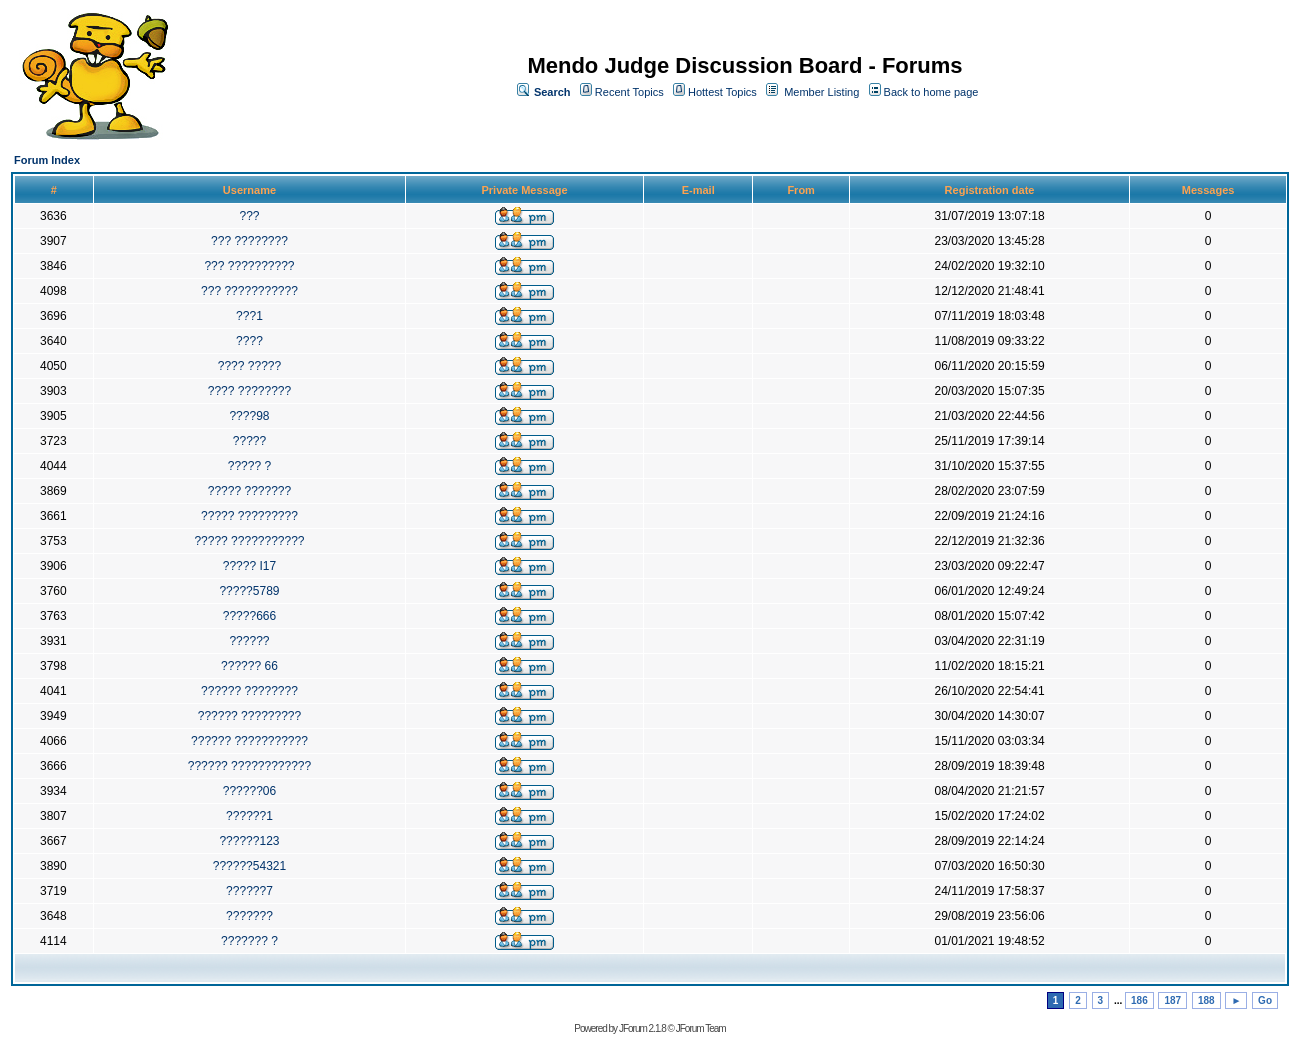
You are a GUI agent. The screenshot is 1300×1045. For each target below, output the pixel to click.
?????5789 (249, 591)
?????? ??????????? (249, 741)
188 (1206, 1000)
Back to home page (931, 92)
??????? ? (249, 941)
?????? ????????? (249, 716)
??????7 (249, 891)
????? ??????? (249, 491)
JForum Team (701, 1028)
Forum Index (47, 160)
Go (1265, 1000)
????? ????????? (249, 516)
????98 (249, 416)
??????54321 (249, 866)
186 (1139, 1000)
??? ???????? (249, 241)
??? (249, 216)
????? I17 (249, 566)
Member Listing (821, 92)
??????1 (249, 816)
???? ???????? (249, 391)
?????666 (249, 616)
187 (1172, 1000)
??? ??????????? (249, 291)
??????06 (249, 791)
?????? (249, 641)
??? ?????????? (249, 266)
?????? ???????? (249, 691)
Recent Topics (629, 92)
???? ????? (249, 366)
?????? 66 (249, 666)
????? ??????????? (249, 541)
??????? (249, 916)
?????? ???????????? (249, 766)
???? (249, 341)
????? (249, 441)
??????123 (249, 841)
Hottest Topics (722, 92)
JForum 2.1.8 (642, 1028)
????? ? (249, 466)
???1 (249, 316)
